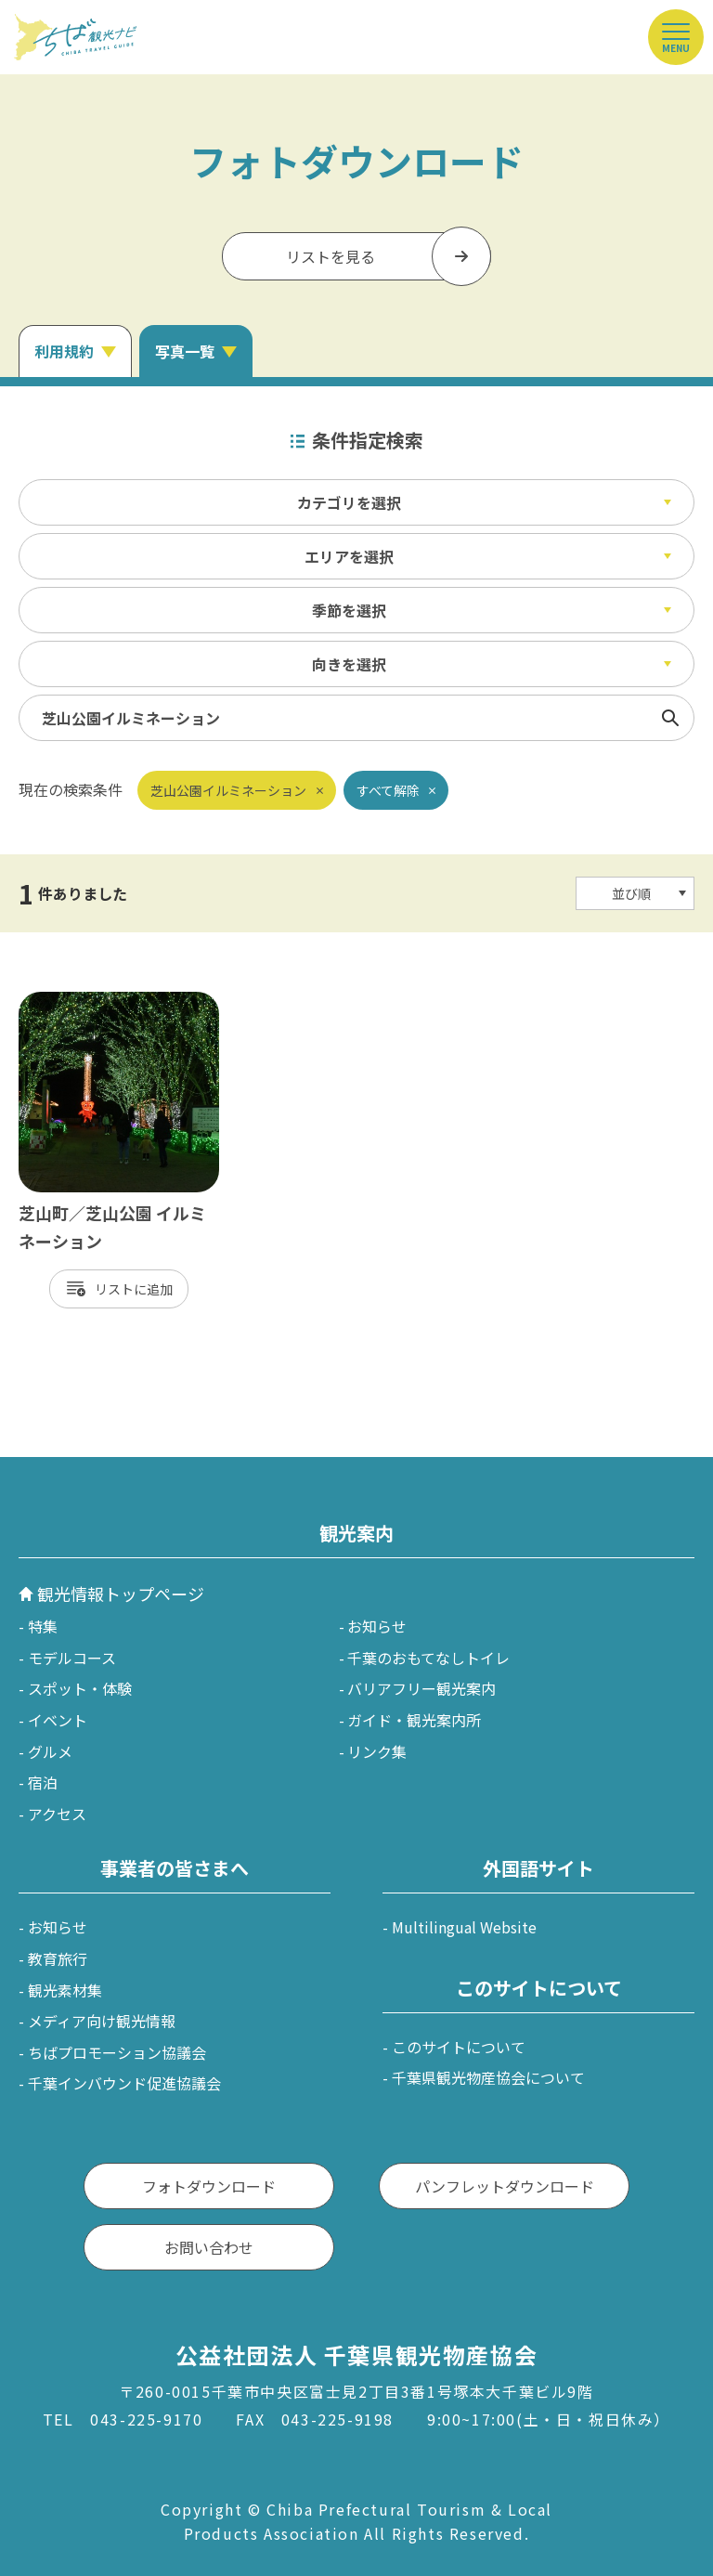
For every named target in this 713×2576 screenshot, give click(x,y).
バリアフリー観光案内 (421, 1688)
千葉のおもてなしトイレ (428, 1657)
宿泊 (43, 1782)
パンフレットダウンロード (504, 2186)
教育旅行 (57, 1958)
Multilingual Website (464, 1927)
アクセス (57, 1813)
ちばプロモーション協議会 (117, 2052)
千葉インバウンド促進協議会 (124, 2083)
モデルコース (72, 1657)
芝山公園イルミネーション (228, 790)
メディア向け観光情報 (101, 2021)
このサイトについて (458, 2047)
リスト (114, 1289)
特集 (43, 1626)
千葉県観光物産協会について (488, 2077)
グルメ (50, 1751)
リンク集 (377, 1751)
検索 (670, 718)
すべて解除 (388, 790)
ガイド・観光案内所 (414, 1720)
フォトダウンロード (209, 2186)
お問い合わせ (208, 2247)
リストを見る (330, 256)
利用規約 (64, 351)
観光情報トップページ (120, 1593)
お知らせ (377, 1626)
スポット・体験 (80, 1688)
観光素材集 (65, 1990)
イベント (57, 1720)
